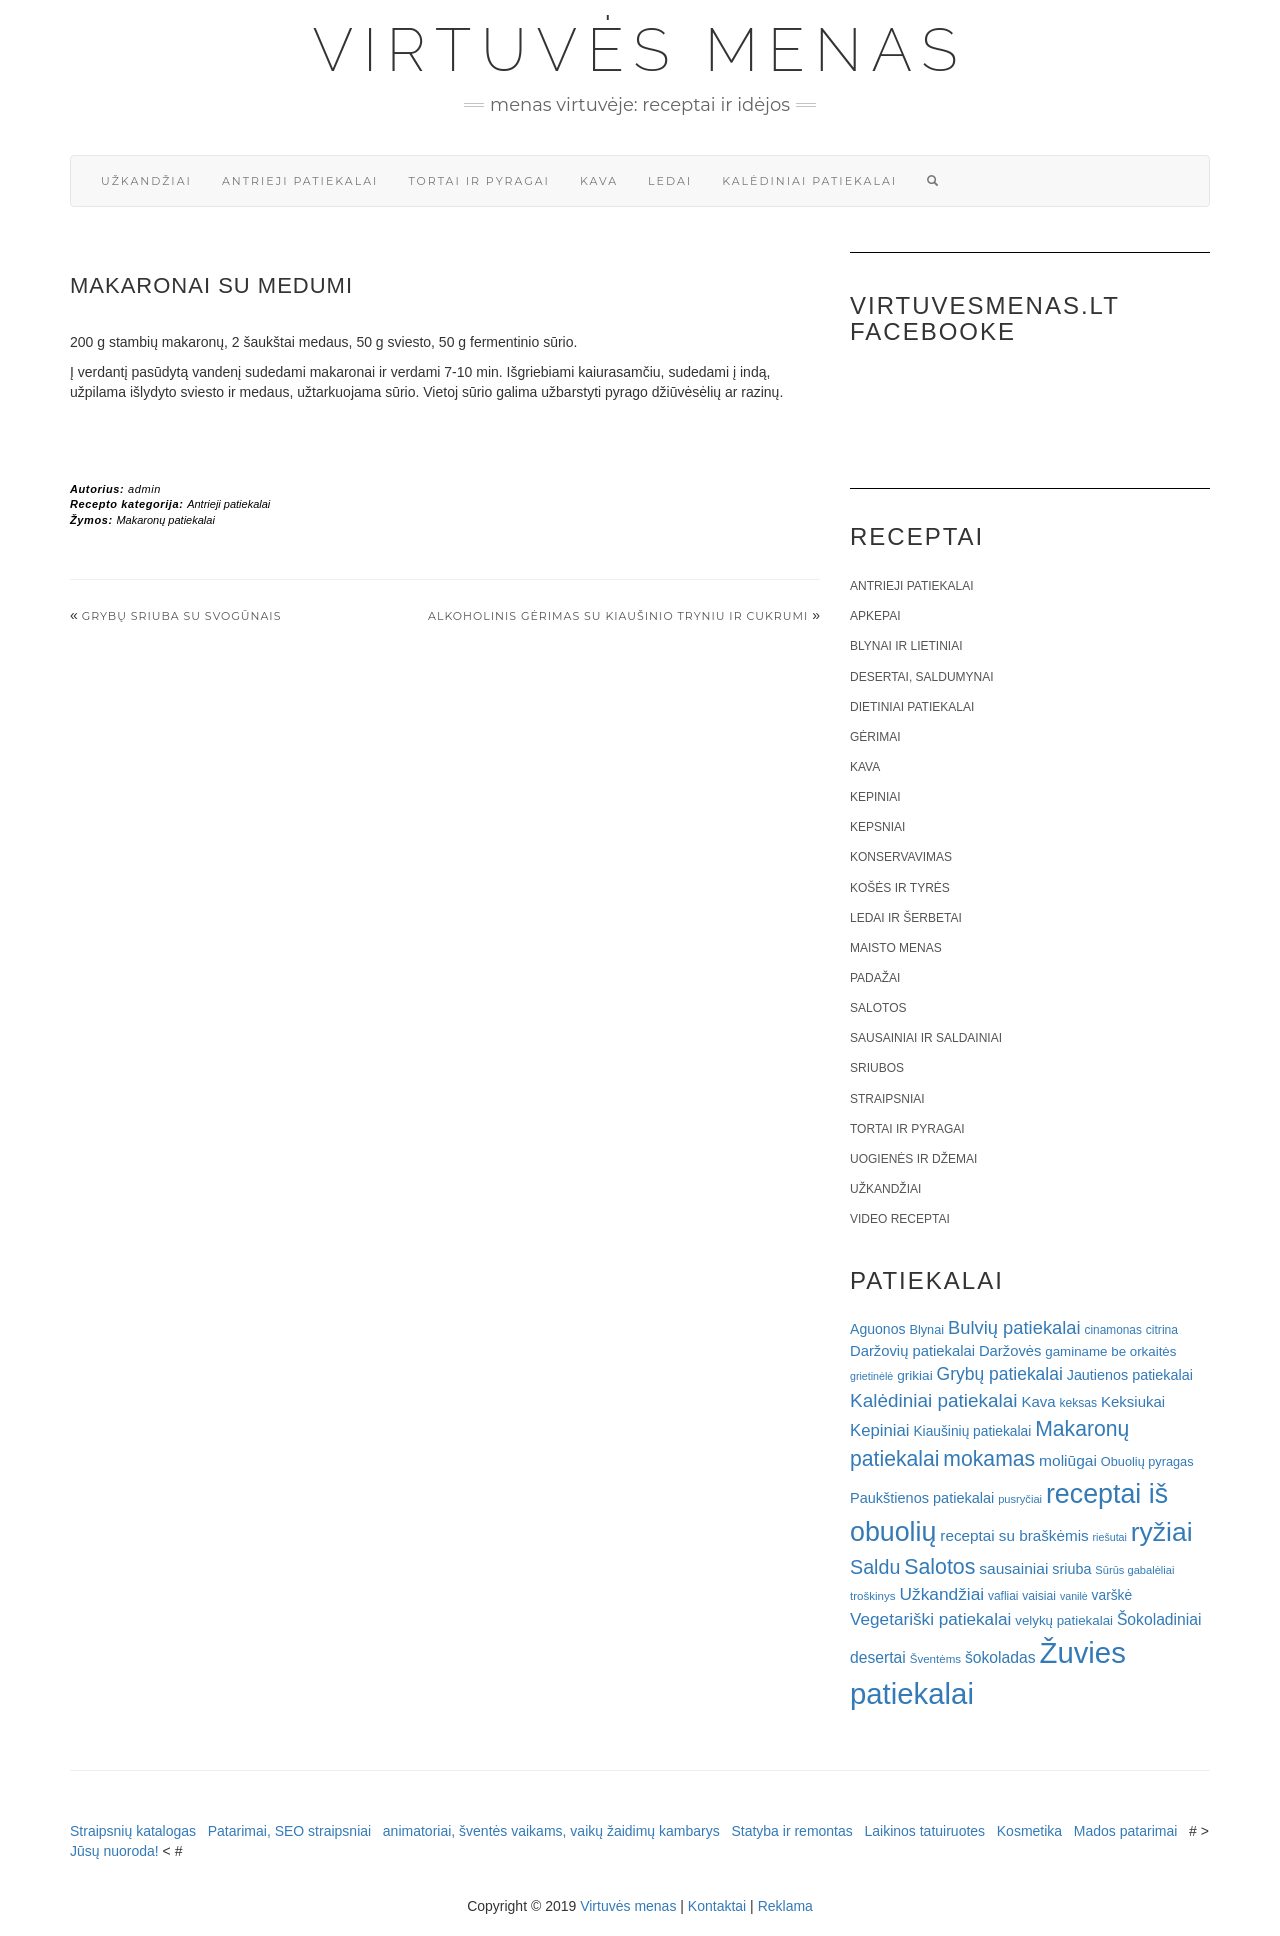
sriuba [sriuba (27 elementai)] (1071, 1569)
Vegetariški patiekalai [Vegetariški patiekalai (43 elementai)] (930, 1619)
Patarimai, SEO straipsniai (289, 1831)
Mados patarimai (1126, 1831)
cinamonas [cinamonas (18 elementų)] (1113, 1330)
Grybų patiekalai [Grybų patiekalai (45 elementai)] (1000, 1374)
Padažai (875, 978)
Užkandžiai (146, 181)
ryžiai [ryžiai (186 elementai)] (1162, 1532)
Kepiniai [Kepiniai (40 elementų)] (880, 1430)
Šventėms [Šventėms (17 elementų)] (935, 1659)
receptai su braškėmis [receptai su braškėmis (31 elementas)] (1014, 1535)
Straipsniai (887, 1099)
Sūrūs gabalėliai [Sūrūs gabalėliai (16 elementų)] (1134, 1570)
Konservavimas (901, 857)
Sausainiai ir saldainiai (926, 1038)
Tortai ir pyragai (479, 181)
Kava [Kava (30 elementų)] (1038, 1401)
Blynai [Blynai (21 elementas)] (926, 1329)
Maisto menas (896, 948)
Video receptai (900, 1219)
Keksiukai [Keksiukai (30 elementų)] (1133, 1401)
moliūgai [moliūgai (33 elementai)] (1068, 1460)
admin (144, 489)
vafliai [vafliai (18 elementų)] (1003, 1596)
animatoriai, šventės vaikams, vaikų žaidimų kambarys (551, 1831)
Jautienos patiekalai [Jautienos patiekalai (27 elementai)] (1130, 1375)
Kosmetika (1029, 1831)
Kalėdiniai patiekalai (809, 181)
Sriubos (877, 1068)
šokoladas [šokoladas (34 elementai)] (1000, 1657)
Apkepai (875, 616)
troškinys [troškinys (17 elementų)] (873, 1596)
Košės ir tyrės (900, 888)
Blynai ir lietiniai (906, 646)
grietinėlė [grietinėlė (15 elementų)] (871, 1376)
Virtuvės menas (640, 50)
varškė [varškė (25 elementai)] (1112, 1595)
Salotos (878, 1008)
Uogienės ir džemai (913, 1159)
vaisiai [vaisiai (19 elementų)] (1039, 1596)
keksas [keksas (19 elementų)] (1078, 1403)
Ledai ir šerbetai (906, 918)
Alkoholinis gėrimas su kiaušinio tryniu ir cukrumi (618, 616)
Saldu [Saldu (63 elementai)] (875, 1567)
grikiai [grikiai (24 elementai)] (915, 1375)
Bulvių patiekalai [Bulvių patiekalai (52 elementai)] (1014, 1327)
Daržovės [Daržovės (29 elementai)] (1010, 1351)
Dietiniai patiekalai (912, 707)
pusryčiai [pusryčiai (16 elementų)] (1020, 1499)
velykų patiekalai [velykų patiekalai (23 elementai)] (1064, 1620)
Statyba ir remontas (791, 1831)
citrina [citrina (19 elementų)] (1162, 1330)
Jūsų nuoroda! (114, 1851)
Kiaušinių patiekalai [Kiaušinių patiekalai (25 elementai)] (972, 1431)
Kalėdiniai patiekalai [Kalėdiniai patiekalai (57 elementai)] (934, 1400)
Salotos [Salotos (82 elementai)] (939, 1567)
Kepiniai (875, 797)
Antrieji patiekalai (300, 181)
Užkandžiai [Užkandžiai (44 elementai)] (941, 1594)
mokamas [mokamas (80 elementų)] (989, 1458)
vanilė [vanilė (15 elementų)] (1074, 1596)
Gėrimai (875, 737)
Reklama (785, 1906)
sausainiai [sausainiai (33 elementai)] (1013, 1568)
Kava (599, 181)
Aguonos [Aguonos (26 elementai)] (878, 1329)
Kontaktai (717, 1906)
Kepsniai (877, 827)
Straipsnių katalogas (133, 1831)
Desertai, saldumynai (922, 677)
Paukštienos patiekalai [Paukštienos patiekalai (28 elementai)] (922, 1498)
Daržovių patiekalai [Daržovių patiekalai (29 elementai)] (912, 1351)
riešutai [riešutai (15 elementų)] (1110, 1537)
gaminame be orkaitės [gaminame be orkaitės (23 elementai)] (1110, 1351)
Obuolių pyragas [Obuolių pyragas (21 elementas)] (1147, 1461)
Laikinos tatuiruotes (924, 1831)
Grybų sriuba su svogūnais (182, 616)
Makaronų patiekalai (165, 520)
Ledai (670, 181)
